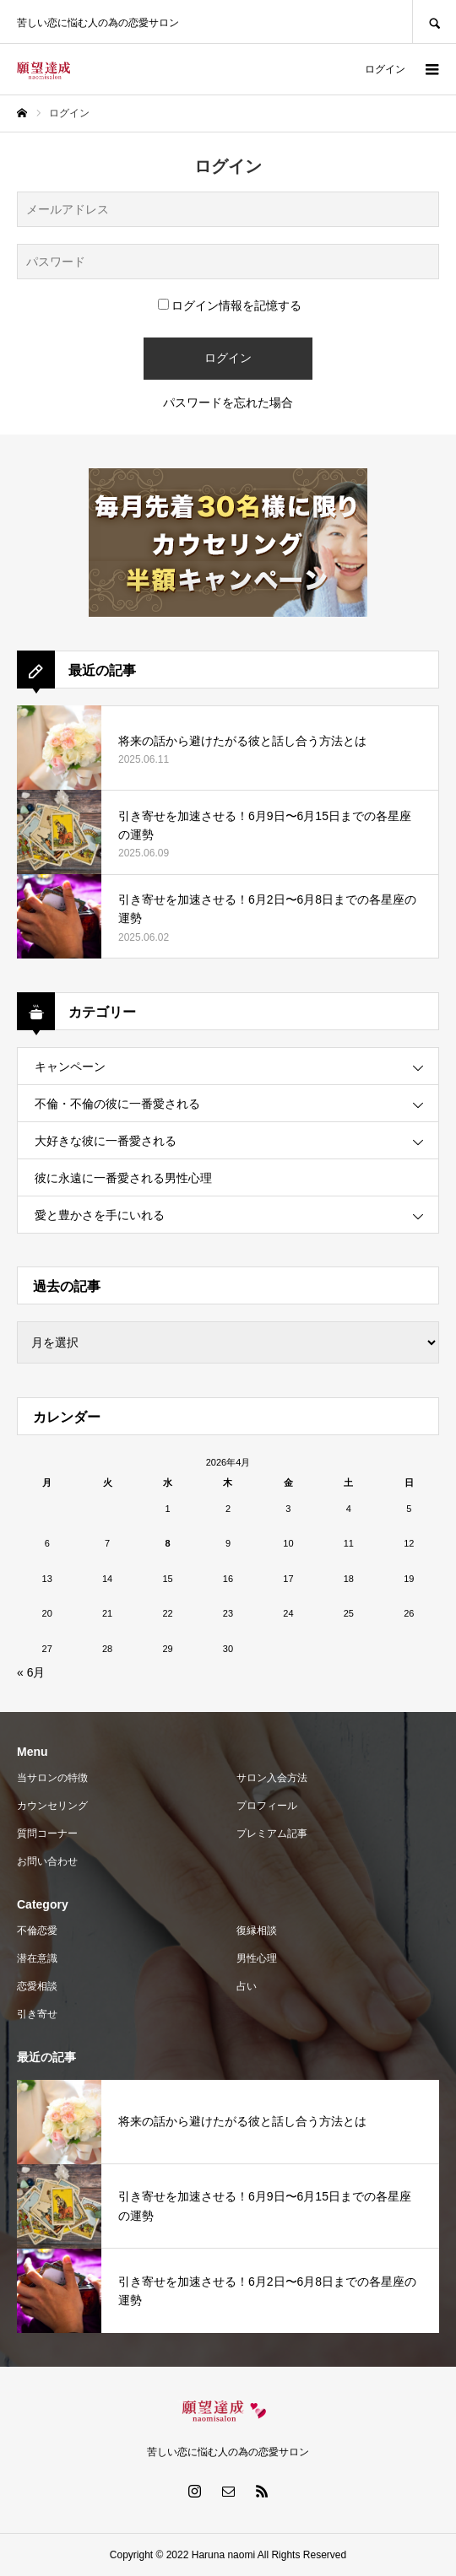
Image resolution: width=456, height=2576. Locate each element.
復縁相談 (256, 1930)
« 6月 (31, 1672)
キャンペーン (70, 1066)
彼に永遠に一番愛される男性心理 (123, 1178)
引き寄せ (37, 2014)
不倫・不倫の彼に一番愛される (117, 1103)
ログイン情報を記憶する (229, 305)
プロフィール (266, 1806)
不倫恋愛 (37, 1930)
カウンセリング (52, 1806)
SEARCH (434, 21)
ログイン (385, 69)
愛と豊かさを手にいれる (100, 1215)
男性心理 (256, 1958)
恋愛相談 (37, 1986)
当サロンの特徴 (52, 1778)
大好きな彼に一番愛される (105, 1141)
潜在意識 (37, 1958)
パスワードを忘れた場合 (228, 402)
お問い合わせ (47, 1861)
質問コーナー (47, 1833)
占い (246, 1986)
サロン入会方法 (271, 1778)
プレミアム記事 (271, 1833)
